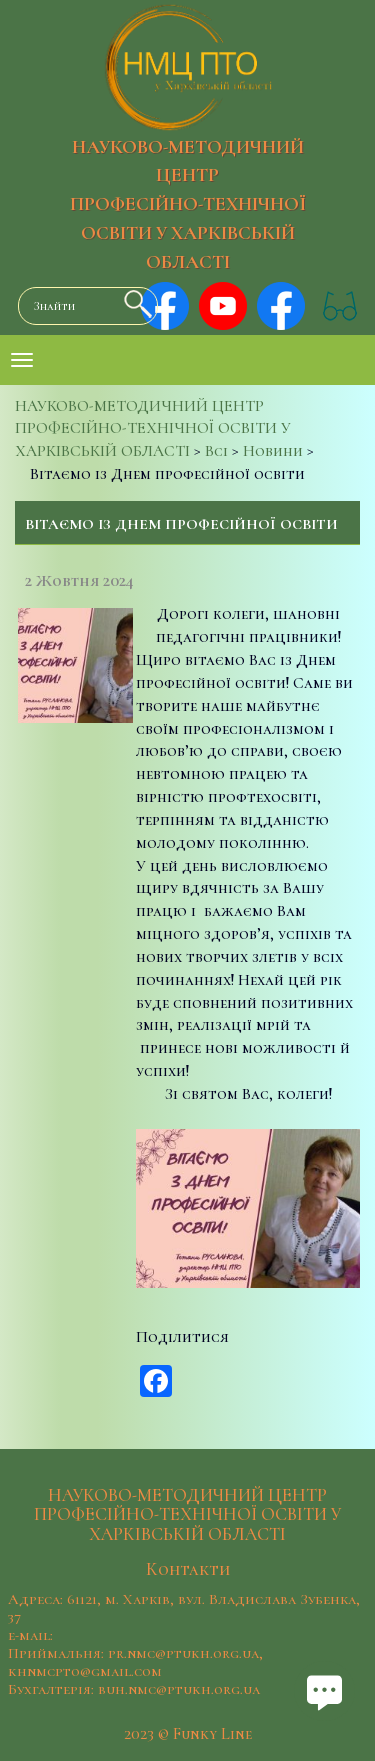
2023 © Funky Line (188, 1734)
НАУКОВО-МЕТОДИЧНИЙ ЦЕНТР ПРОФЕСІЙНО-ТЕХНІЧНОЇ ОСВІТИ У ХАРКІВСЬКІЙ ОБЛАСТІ (188, 204)
